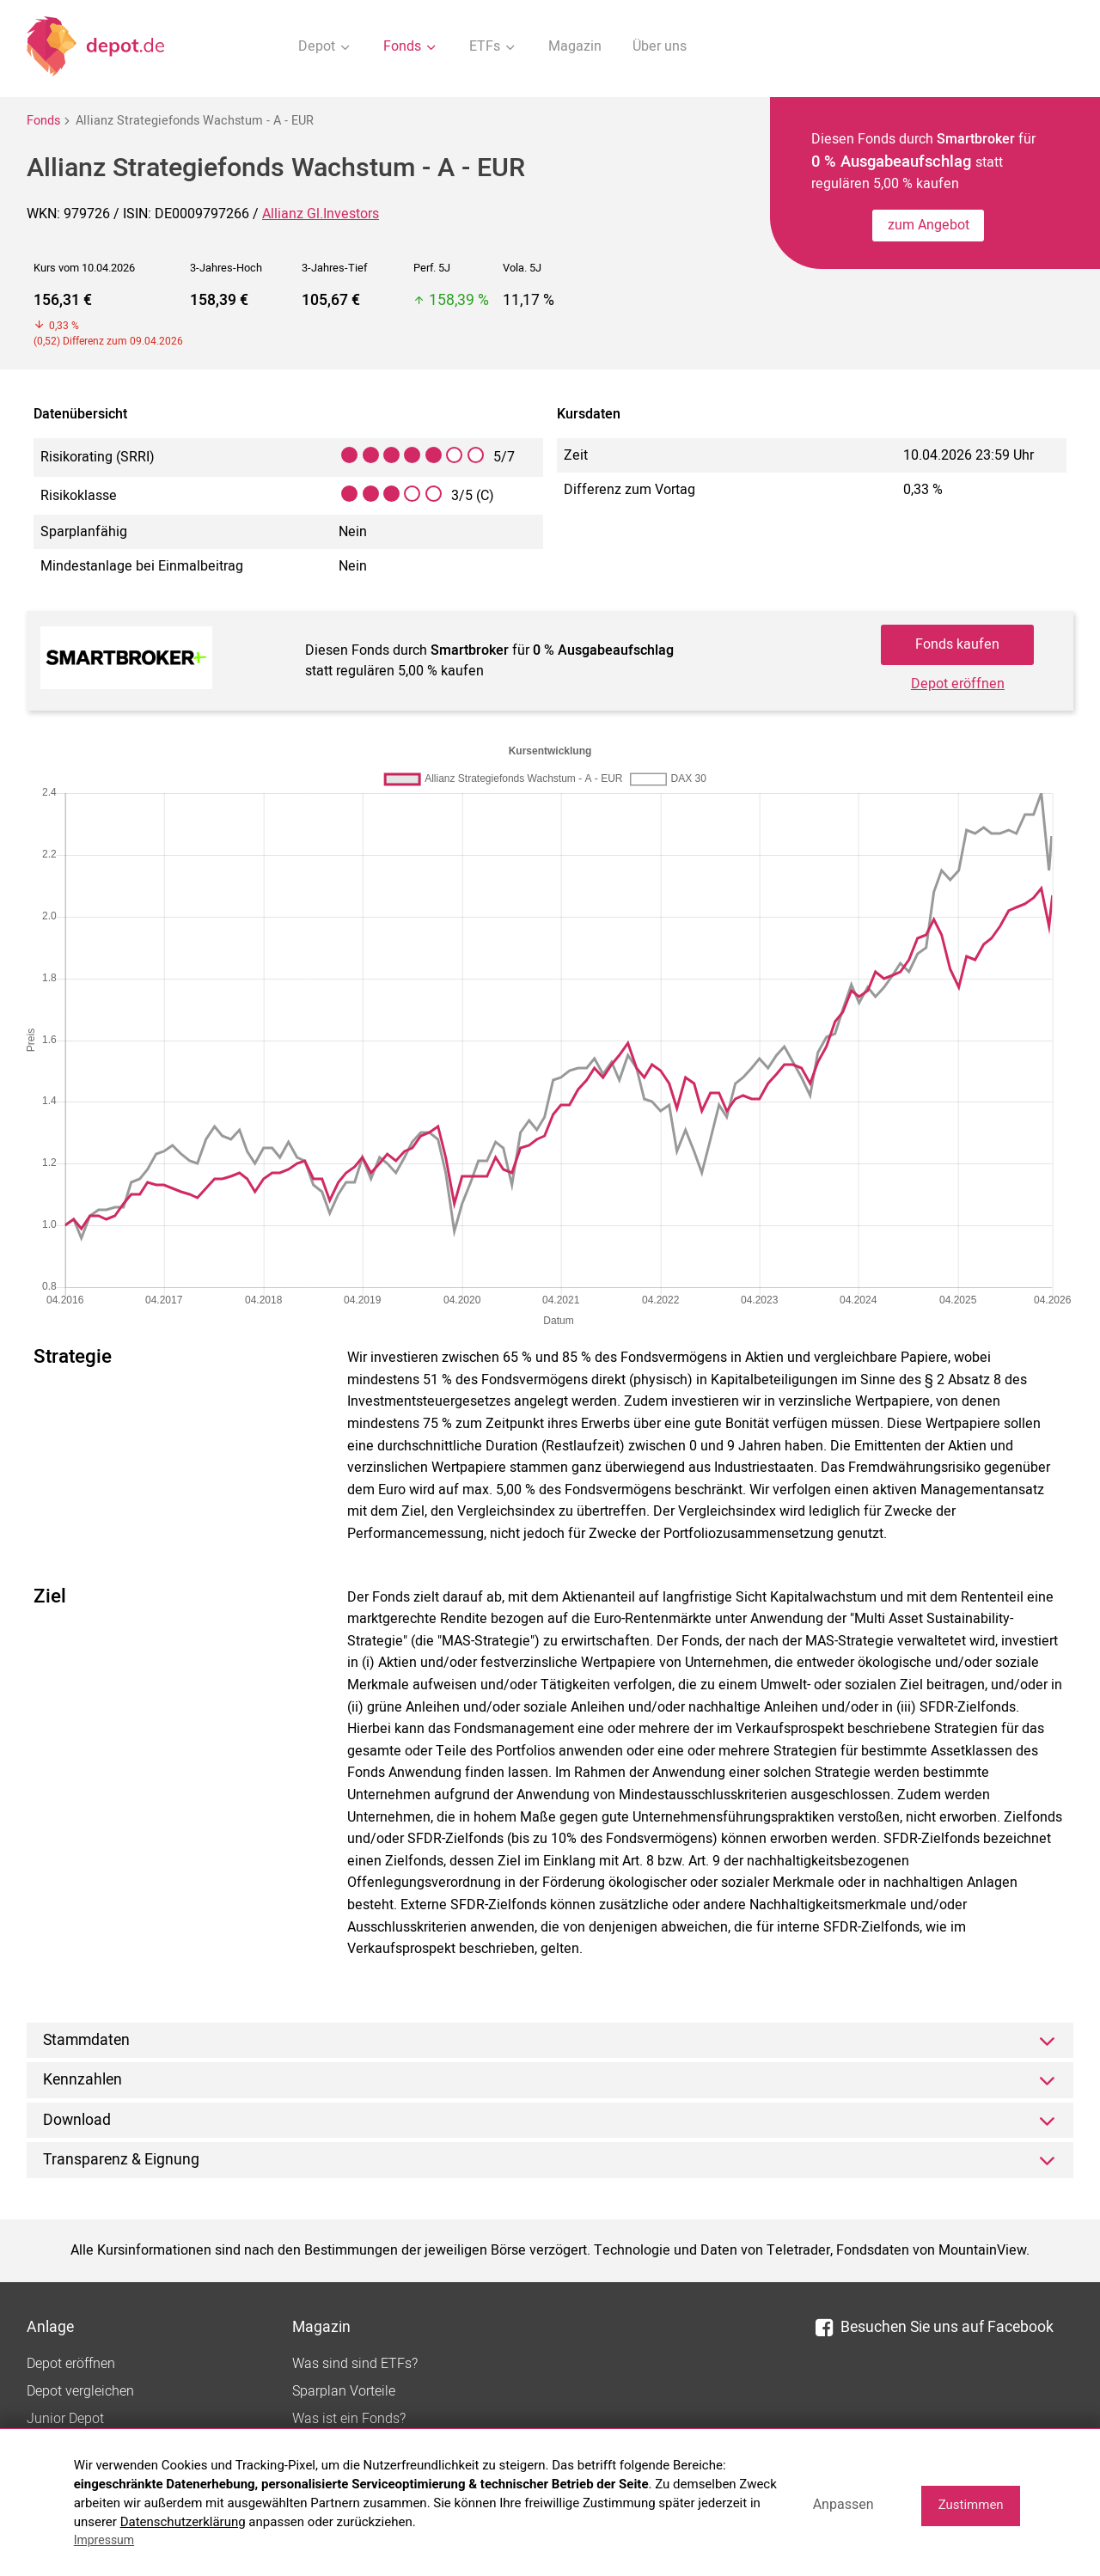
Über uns (659, 46)
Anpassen (843, 2504)
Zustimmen (971, 2504)
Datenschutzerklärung (183, 2522)
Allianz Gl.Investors (320, 214)
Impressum (104, 2540)
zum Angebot (928, 225)
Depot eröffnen (958, 684)
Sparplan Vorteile (343, 2391)
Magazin (575, 46)
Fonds (43, 121)
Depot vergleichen (80, 2391)
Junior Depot (65, 2418)
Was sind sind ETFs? (355, 2363)
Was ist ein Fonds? (349, 2418)
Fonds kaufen (957, 644)
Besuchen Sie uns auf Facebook (935, 2327)
